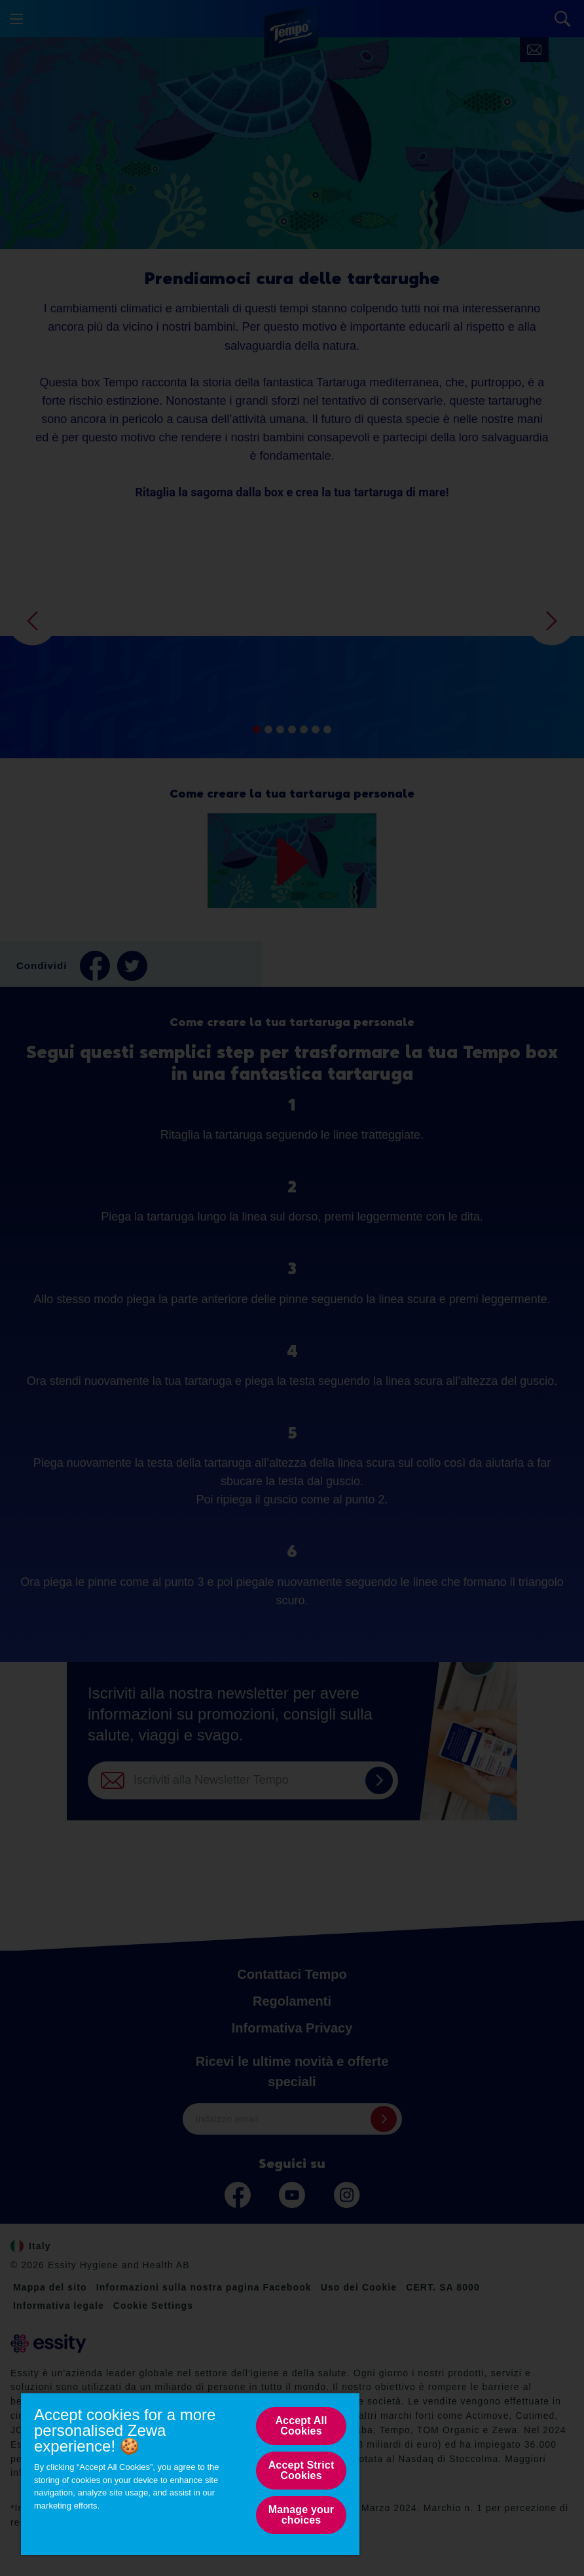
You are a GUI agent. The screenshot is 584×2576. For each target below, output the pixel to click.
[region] (190, 2473)
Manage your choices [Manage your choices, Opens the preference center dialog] (301, 2515)
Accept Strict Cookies (301, 2470)
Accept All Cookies (301, 2426)
